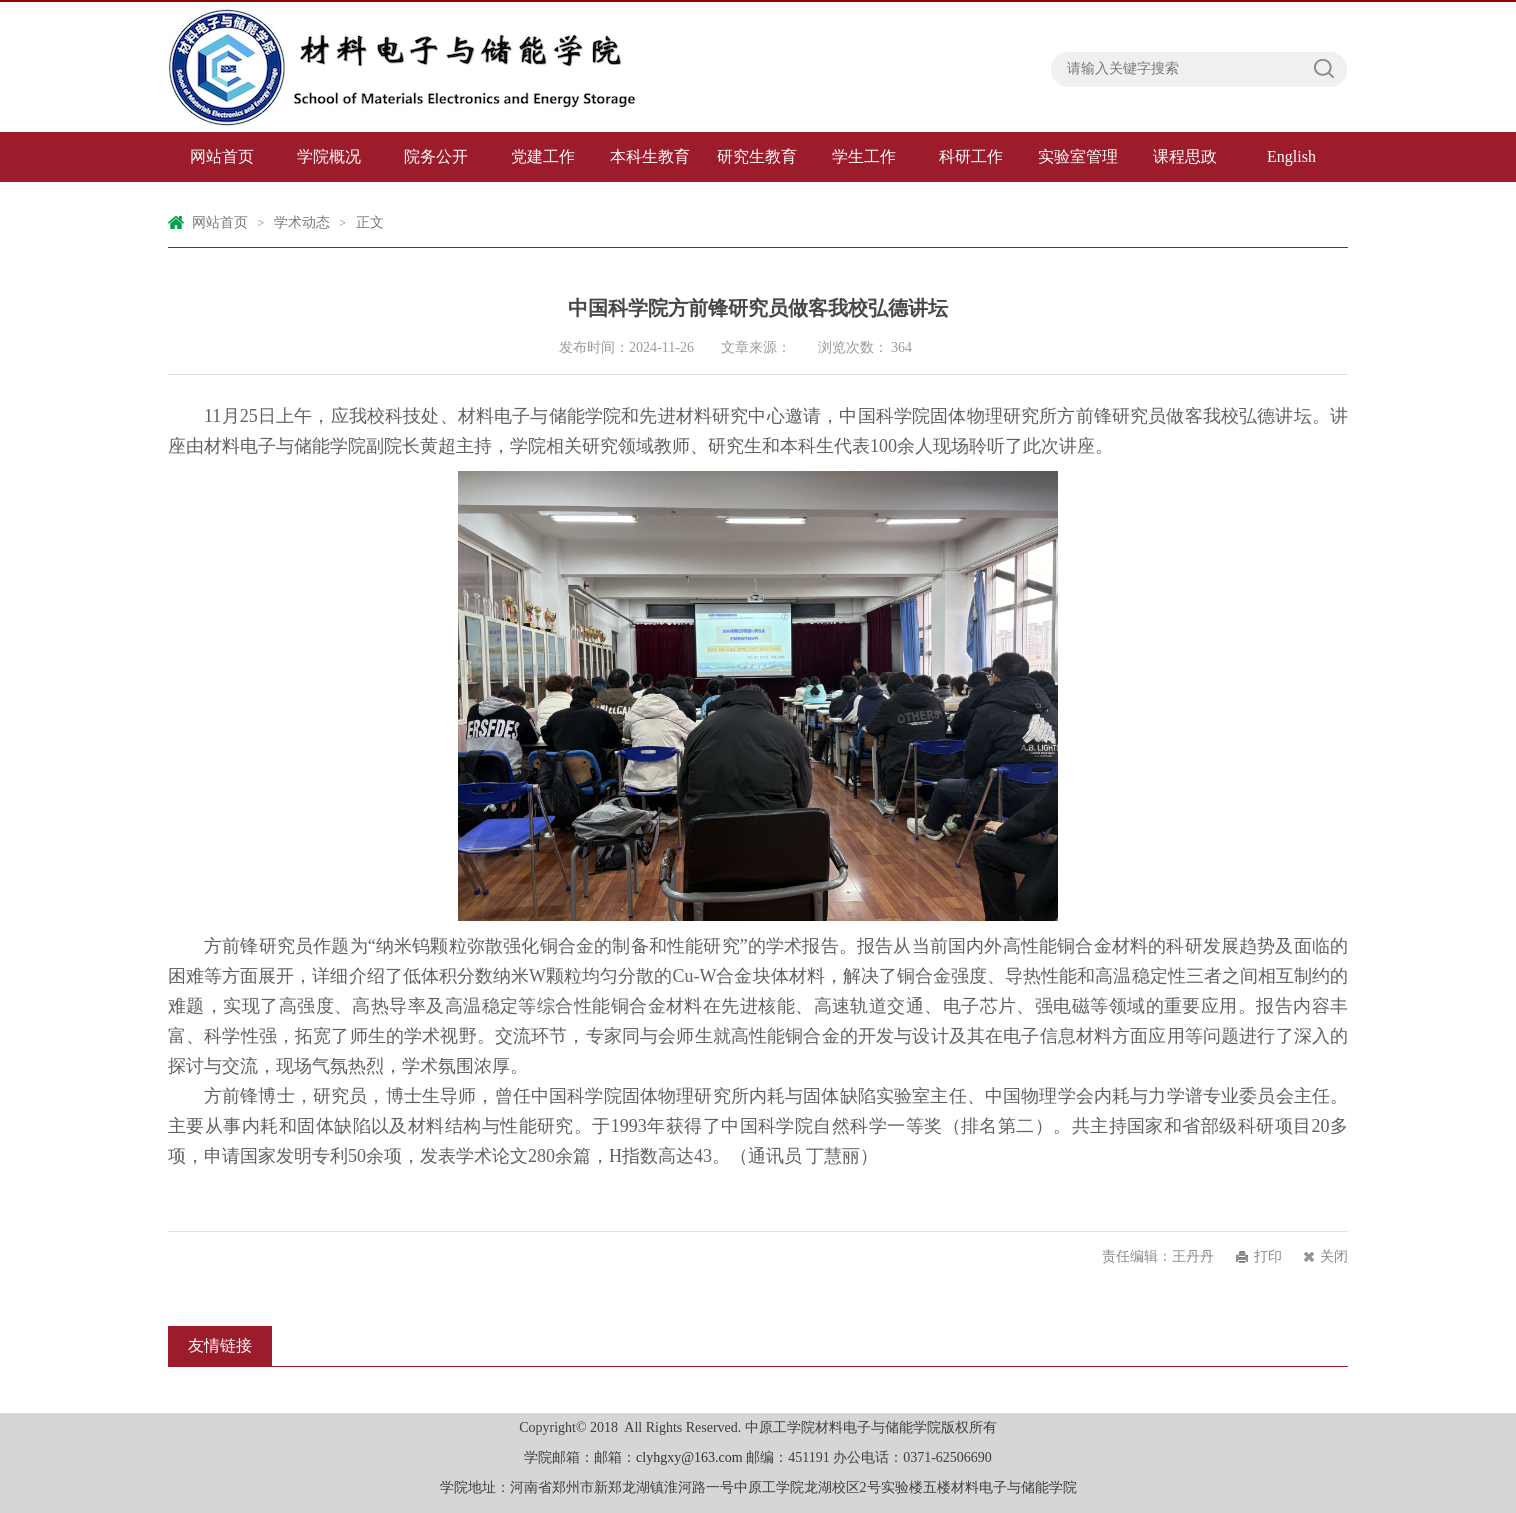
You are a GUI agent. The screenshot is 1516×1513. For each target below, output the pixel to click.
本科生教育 (650, 156)
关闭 (1334, 1256)
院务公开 (436, 156)
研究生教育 (757, 156)
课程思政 (1185, 156)
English (1291, 156)
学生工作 (864, 156)
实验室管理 (1078, 156)
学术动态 (302, 222)
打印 (1268, 1256)
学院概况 (329, 156)
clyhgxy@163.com (689, 1457)
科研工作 (971, 156)
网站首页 (222, 156)
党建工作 (543, 156)
